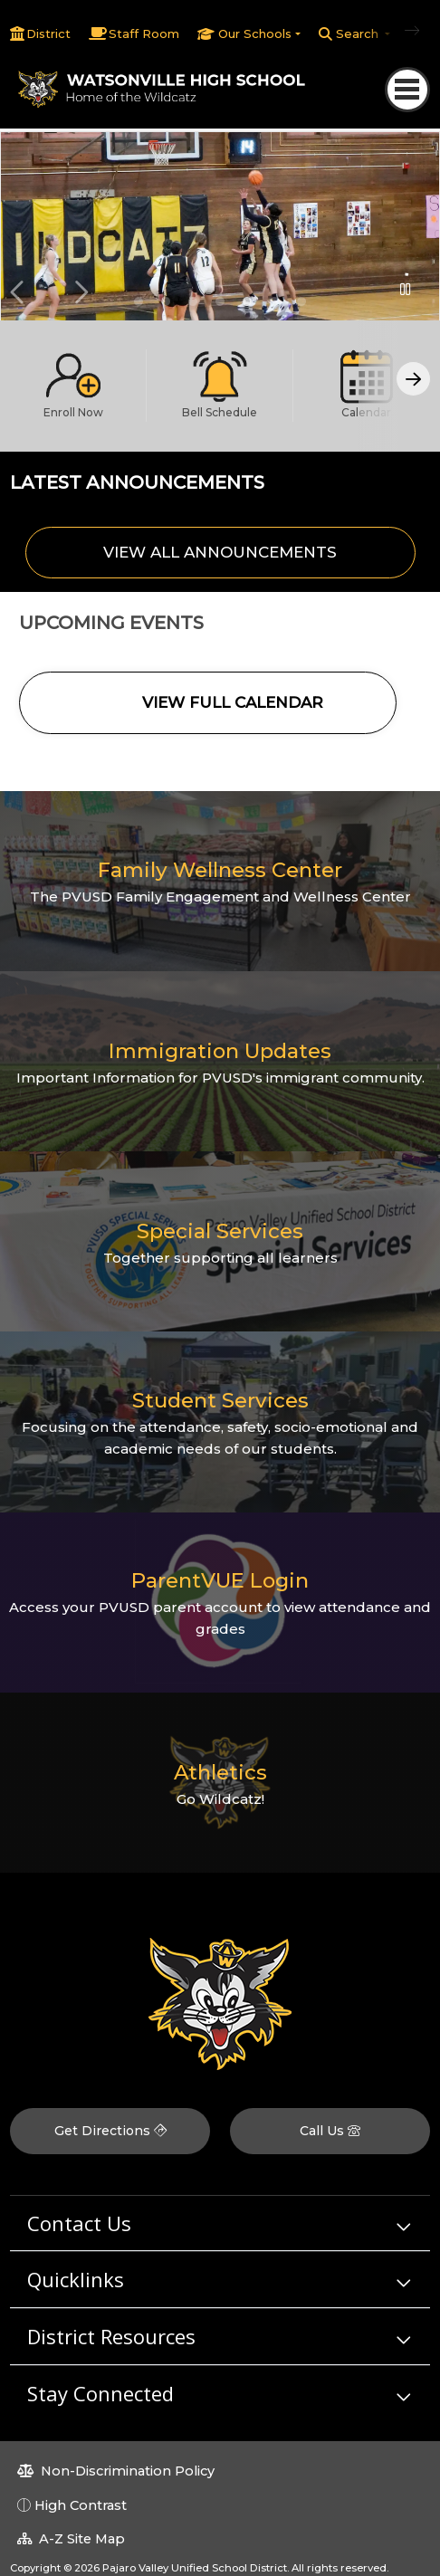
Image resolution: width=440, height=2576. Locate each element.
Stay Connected (100, 2393)
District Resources (111, 2336)
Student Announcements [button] (166, 301)
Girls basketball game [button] (247, 301)
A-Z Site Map (71, 2539)
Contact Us (79, 2223)
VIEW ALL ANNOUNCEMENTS (220, 552)
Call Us (330, 2131)
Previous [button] (19, 292)
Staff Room (144, 33)
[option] (220, 238)
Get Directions (110, 2131)
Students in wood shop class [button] (220, 301)
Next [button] (80, 292)
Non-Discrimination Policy (116, 2471)
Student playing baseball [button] (274, 301)
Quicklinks (75, 2279)
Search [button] (359, 33)
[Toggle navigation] (407, 89)
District (48, 33)
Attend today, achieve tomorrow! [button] (193, 301)
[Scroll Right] (413, 378)
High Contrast (80, 2505)
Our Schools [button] (255, 33)
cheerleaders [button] (301, 301)
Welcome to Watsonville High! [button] (138, 301)
